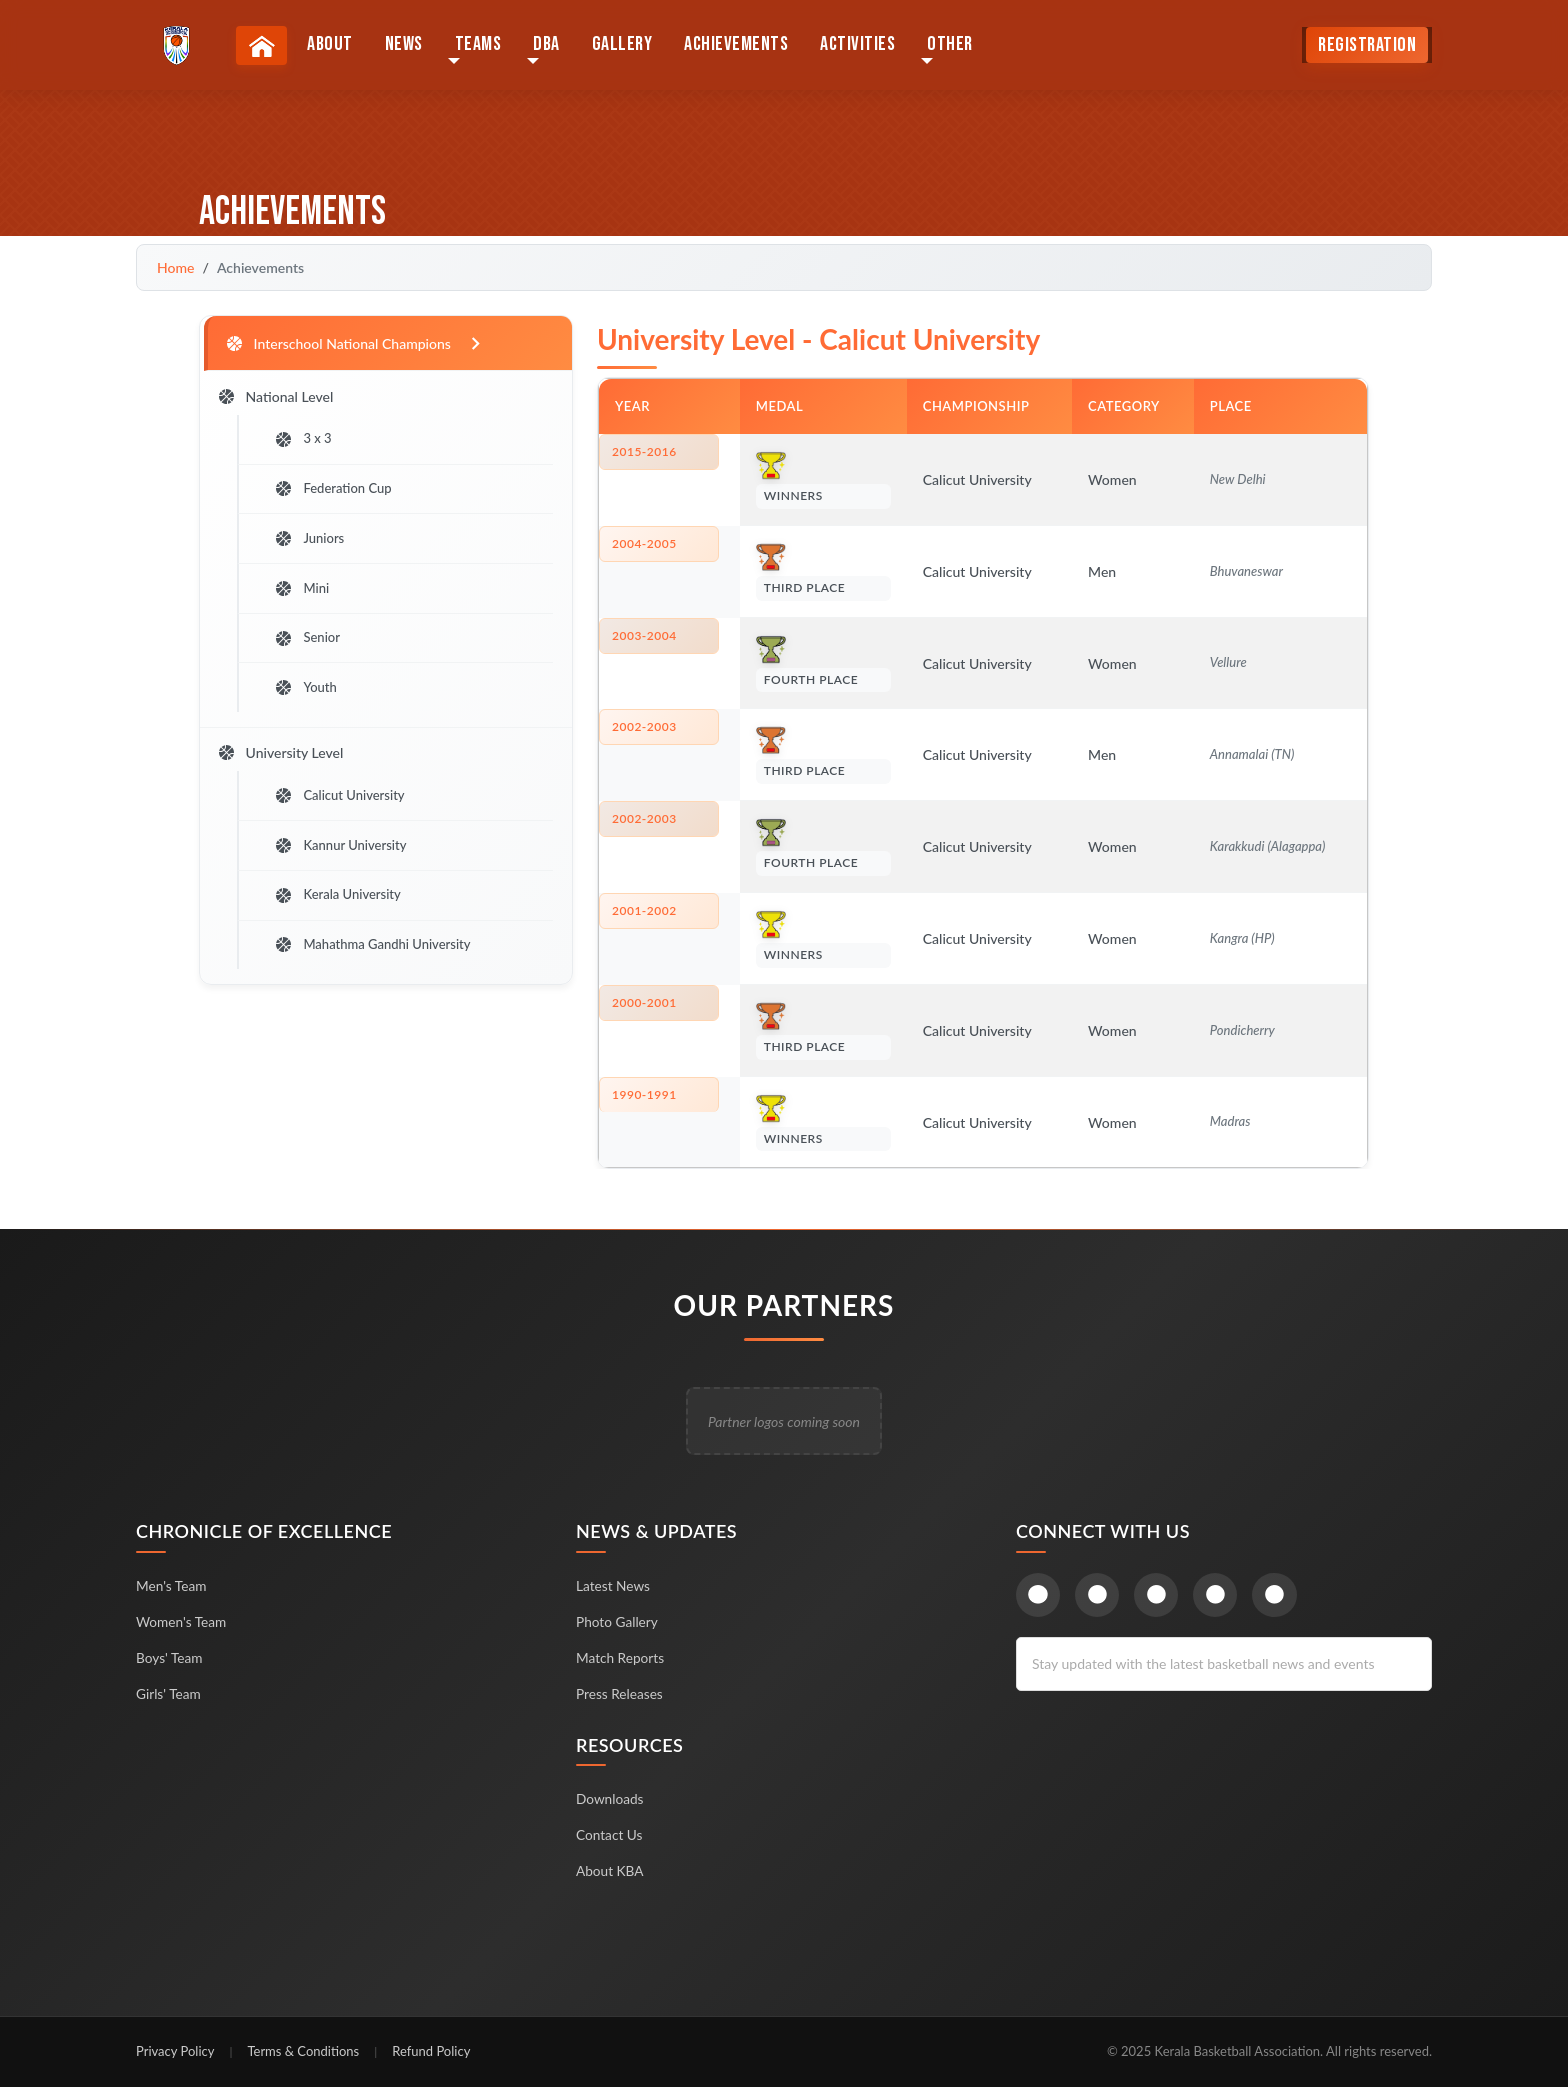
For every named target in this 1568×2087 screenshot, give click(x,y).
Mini (308, 602)
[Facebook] (1038, 1595)
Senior (314, 654)
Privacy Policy (175, 2051)
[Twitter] (1098, 1595)
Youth (312, 707)
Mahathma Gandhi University (379, 978)
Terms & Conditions (303, 2051)
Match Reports (621, 1657)
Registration (1367, 47)
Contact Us (610, 1834)
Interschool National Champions (358, 344)
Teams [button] (482, 46)
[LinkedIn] (1278, 1595)
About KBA (610, 1870)
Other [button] (954, 46)
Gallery (626, 46)
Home (175, 267)
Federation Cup (339, 497)
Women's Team (182, 1621)
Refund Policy (431, 2051)
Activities (861, 46)
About (334, 46)
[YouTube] (1218, 1595)
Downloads (610, 1798)
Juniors (316, 549)
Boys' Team (170, 1657)
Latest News (614, 1585)
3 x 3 (309, 444)
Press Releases (620, 1693)
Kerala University (344, 925)
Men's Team (172, 1585)
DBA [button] (550, 46)
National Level (277, 400)
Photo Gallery (618, 1621)
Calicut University (346, 820)
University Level (282, 776)
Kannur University (347, 873)
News (408, 46)
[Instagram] (1158, 1595)
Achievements (740, 46)
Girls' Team (169, 1693)
